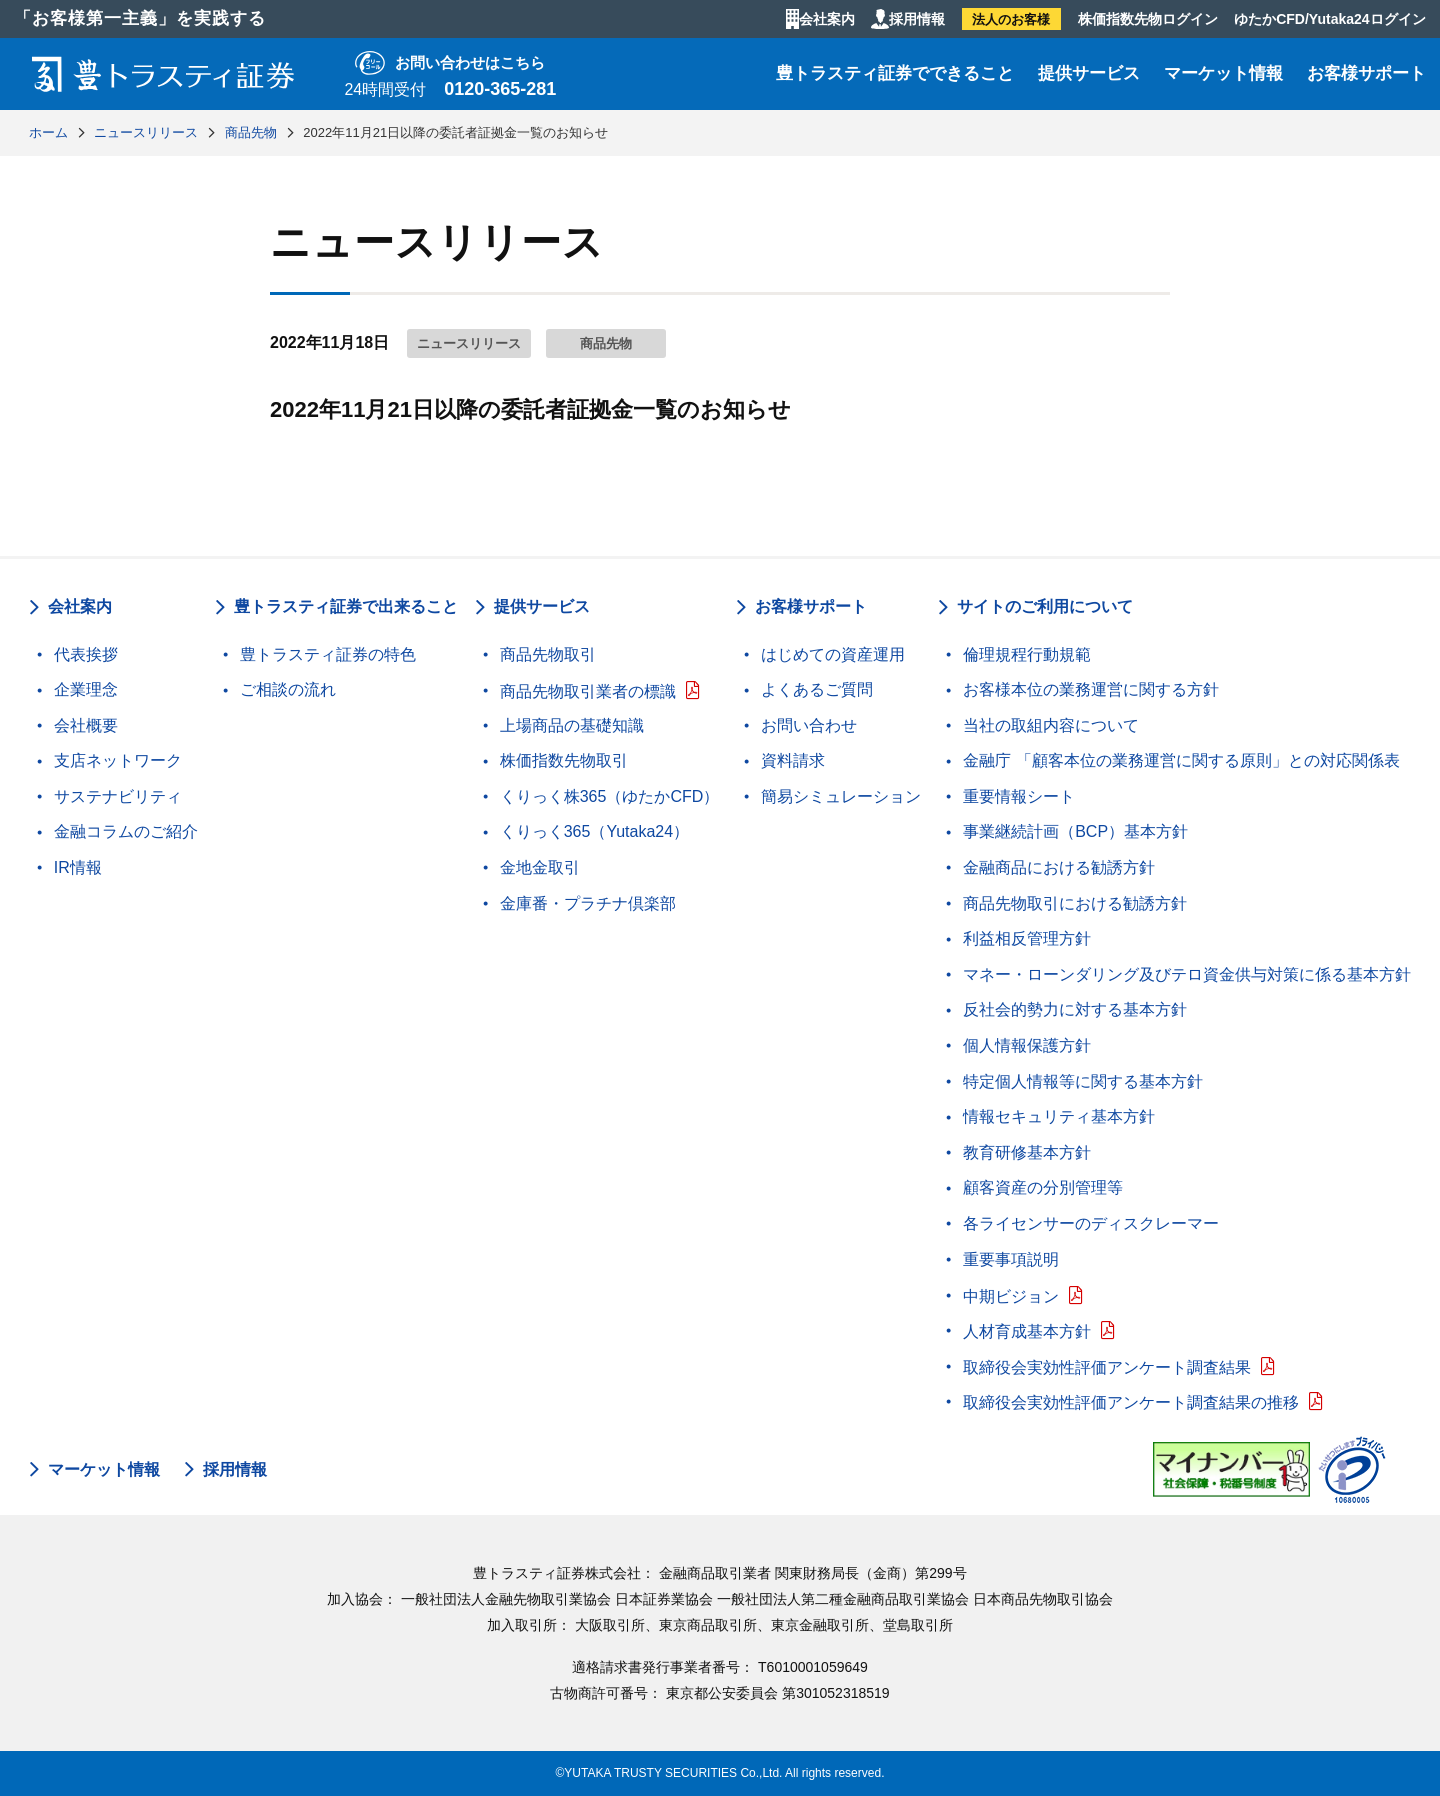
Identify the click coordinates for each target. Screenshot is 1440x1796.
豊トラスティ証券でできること (895, 73)
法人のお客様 (1011, 19)
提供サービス (1089, 73)
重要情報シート (1019, 796)
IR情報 (78, 867)
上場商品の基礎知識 (572, 725)
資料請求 (793, 760)
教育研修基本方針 (1027, 1152)
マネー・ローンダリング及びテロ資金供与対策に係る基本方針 (1187, 974)
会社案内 (827, 19)
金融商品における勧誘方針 (1059, 867)
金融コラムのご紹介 (126, 831)
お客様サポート (1366, 73)
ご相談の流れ (288, 689)
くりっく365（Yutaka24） (594, 831)
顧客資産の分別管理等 (1043, 1187)
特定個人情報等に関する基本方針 (1083, 1081)
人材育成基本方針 (1027, 1331)
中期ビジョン (1011, 1296)
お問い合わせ (809, 725)
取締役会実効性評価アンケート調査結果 (1107, 1367)
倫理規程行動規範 (1027, 654)
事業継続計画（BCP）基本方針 (1075, 831)
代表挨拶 (86, 654)
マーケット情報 (1223, 73)
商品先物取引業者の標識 (588, 691)
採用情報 (917, 19)
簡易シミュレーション (841, 796)
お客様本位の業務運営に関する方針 (1091, 689)
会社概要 (86, 725)
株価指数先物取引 (564, 760)
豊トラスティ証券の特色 (328, 654)
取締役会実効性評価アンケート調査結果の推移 (1131, 1402)
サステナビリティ (118, 796)
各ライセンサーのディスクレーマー (1091, 1223)
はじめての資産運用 (833, 654)
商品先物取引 (548, 654)
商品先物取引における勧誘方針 (1075, 903)
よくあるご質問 (817, 689)
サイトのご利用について (1045, 606)
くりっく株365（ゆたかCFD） (610, 796)
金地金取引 (540, 867)
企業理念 (86, 689)
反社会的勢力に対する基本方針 (1075, 1009)
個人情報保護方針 (1027, 1045)
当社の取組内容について (1051, 725)
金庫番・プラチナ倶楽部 (588, 903)
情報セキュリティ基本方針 (1059, 1116)
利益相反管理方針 (1027, 938)
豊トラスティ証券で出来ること (346, 606)
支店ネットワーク (118, 760)
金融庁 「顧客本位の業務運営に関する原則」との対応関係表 (1181, 760)
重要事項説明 (1011, 1259)
